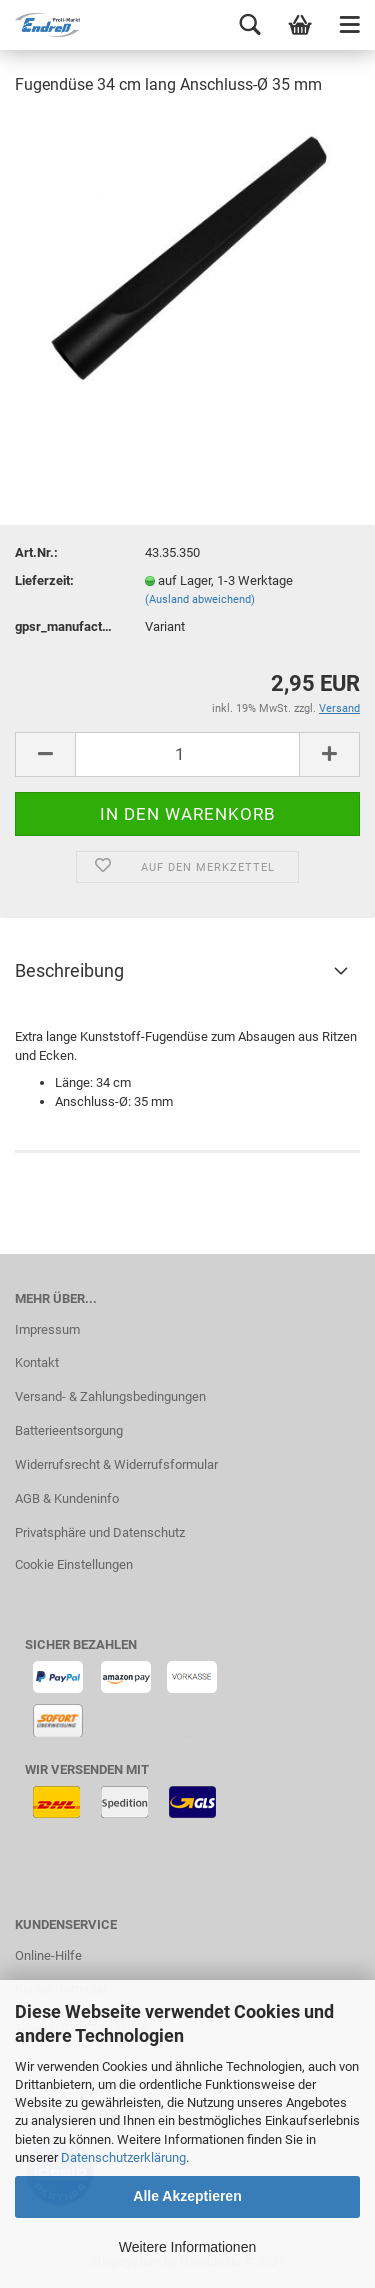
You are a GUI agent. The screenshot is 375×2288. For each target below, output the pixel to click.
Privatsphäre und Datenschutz (100, 1532)
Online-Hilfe (48, 1955)
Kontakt (37, 1362)
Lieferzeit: (44, 580)
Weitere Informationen (187, 2247)
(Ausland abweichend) (200, 599)
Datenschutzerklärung (123, 2157)
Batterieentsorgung (69, 1430)
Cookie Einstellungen (74, 1564)
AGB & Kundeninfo (67, 1498)
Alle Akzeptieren (187, 2196)
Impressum (47, 1329)
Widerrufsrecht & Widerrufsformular (116, 1464)
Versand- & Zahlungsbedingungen (110, 1396)
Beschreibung (69, 970)
